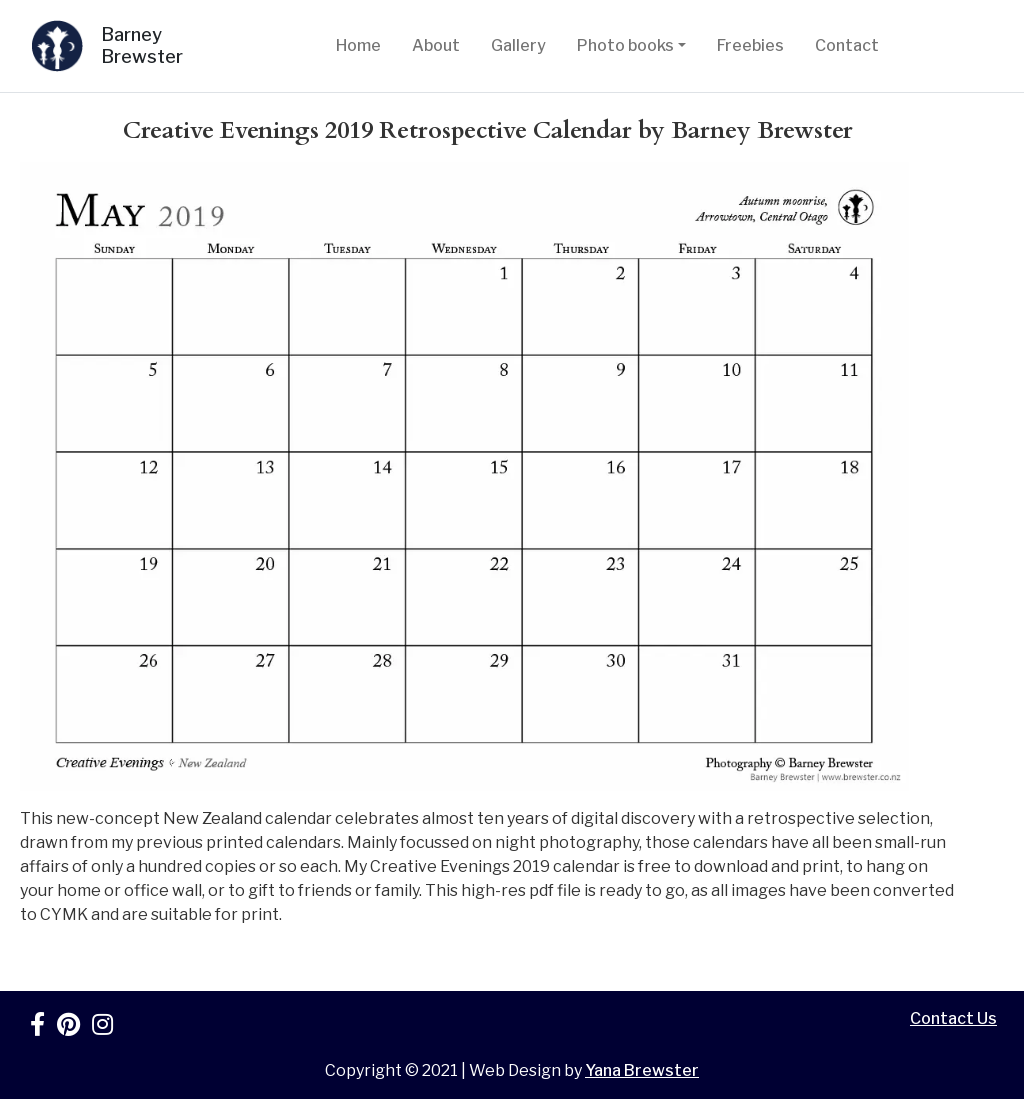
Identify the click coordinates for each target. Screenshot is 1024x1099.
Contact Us (953, 1018)
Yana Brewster (642, 1070)
